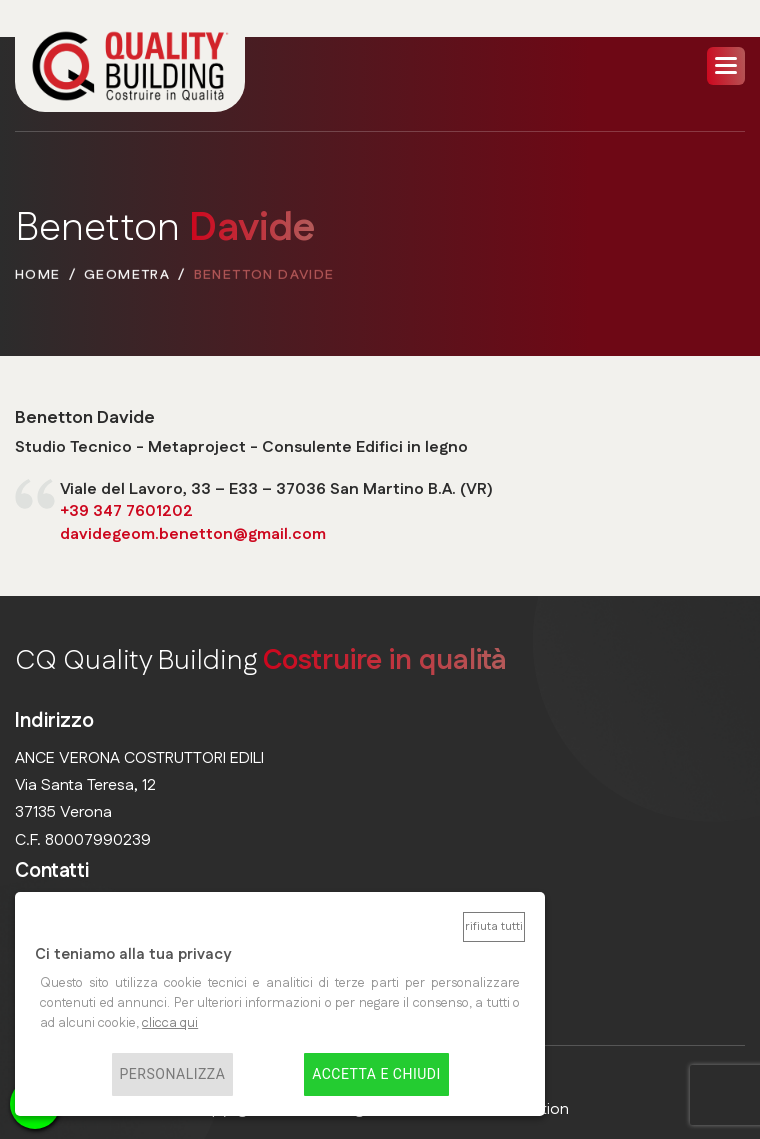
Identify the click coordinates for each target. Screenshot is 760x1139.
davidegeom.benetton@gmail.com (193, 534)
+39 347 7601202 (126, 512)
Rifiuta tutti (494, 926)
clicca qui (170, 1023)
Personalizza (173, 1075)
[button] (726, 66)
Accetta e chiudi (376, 1075)
